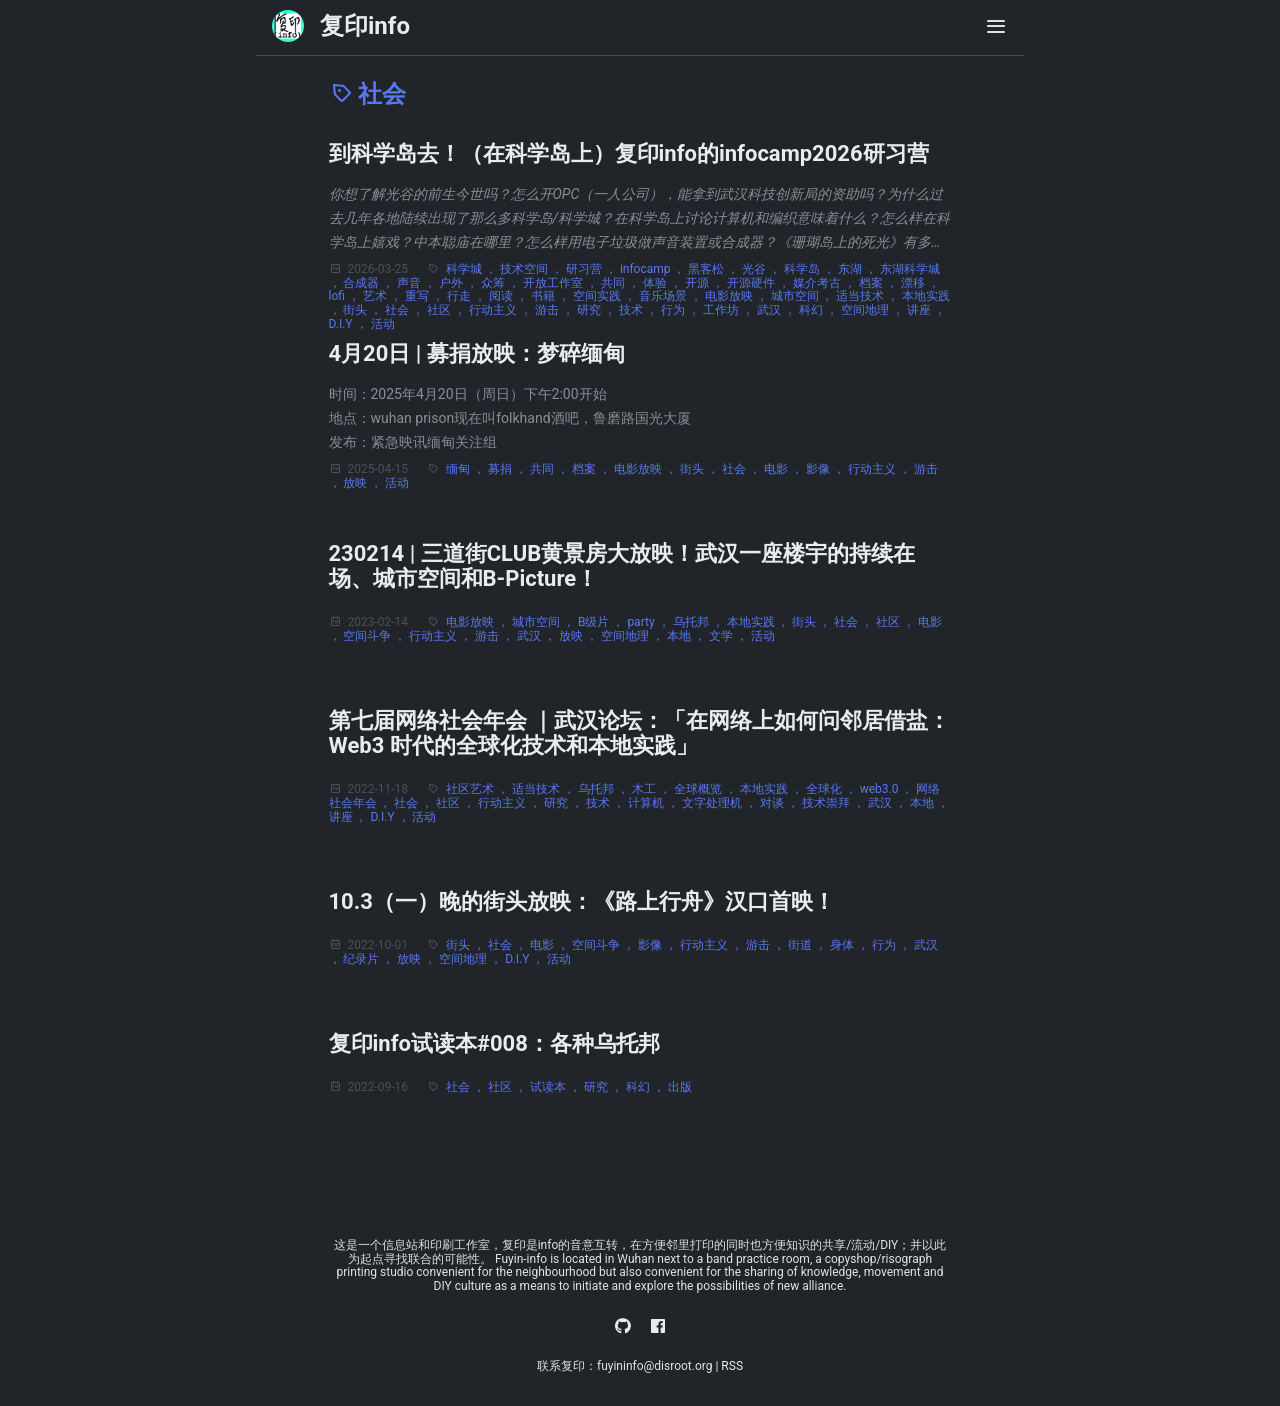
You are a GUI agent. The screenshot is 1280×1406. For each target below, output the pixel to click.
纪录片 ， (370, 959)
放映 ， (364, 483)
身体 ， (851, 945)
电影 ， (785, 469)
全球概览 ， (707, 789)
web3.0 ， (888, 789)
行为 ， (682, 310)
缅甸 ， (467, 469)
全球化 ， (833, 789)
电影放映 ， (738, 296)
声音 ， (418, 283)
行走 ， (468, 296)
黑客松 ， (715, 269)
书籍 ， (552, 296)
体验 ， (664, 283)
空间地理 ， (874, 310)
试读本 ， (557, 1087)
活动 (383, 324)
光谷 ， (763, 269)
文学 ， (730, 636)
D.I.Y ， (350, 324)
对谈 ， (781, 803)
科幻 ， (820, 310)
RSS (732, 1366)
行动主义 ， (502, 310)
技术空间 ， (533, 269)
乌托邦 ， (700, 622)
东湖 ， (859, 269)
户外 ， (460, 283)
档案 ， (880, 283)
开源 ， (706, 283)
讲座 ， (926, 310)
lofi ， (346, 296)
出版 (680, 1087)
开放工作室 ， (562, 283)
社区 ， (448, 310)
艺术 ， (384, 296)
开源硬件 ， (760, 283)
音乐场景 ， (672, 296)
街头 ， (364, 310)
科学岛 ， (811, 269)
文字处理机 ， (721, 803)
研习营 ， (593, 269)
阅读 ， (510, 296)
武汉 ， (778, 310)
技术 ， (640, 310)
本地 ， (688, 636)
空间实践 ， (606, 296)
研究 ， (598, 310)
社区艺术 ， (479, 789)
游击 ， (556, 310)
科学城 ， (473, 269)
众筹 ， (502, 283)
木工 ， (653, 789)
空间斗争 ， (376, 636)
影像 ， (827, 469)
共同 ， (622, 283)
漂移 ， (920, 283)
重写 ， (426, 296)
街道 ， (809, 945)
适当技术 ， (869, 296)
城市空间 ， (804, 296)
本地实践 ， (760, 622)
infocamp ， (654, 269)
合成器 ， (370, 283)
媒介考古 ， (826, 283)
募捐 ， (509, 469)
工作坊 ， (730, 310)
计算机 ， (655, 803)
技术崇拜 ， (835, 803)
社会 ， (406, 310)
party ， (649, 622)
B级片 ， (602, 622)
